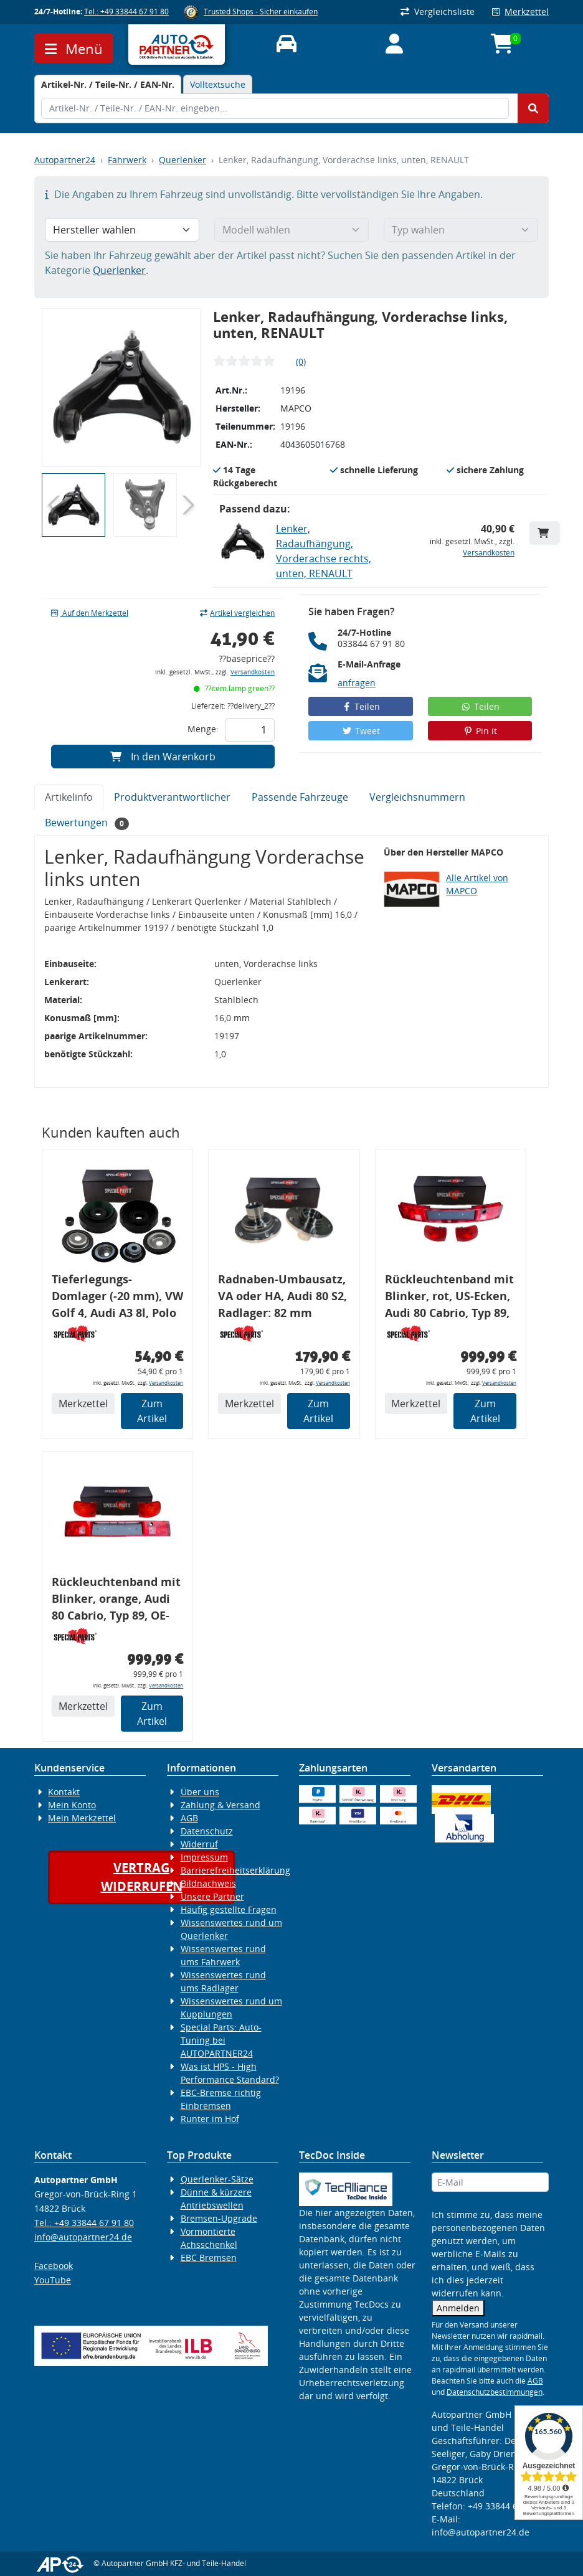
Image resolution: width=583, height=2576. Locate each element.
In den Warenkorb (163, 756)
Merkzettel (520, 11)
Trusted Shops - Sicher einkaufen (261, 11)
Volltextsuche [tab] (217, 84)
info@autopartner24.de (83, 2237)
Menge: (203, 729)
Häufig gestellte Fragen (229, 1909)
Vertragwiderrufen (141, 1877)
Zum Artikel (152, 1411)
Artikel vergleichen (237, 613)
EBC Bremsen (209, 2257)
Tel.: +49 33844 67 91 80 (126, 11)
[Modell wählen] (291, 230)
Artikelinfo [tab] (69, 797)
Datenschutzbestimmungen (495, 2392)
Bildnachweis (208, 1883)
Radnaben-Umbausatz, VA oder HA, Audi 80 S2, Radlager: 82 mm (282, 1295)
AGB (189, 1818)
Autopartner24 (64, 160)
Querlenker (182, 160)
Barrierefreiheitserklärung (235, 1870)
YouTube (52, 2280)
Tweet (360, 731)
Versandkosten (488, 552)
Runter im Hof (210, 2119)
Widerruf (199, 1844)
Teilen (361, 706)
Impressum (204, 1857)
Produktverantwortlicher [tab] (172, 797)
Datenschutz (207, 1831)
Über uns (200, 1792)
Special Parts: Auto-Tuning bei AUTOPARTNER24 (221, 2040)
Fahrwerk (127, 160)
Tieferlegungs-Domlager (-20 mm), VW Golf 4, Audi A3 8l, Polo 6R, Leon (117, 1297)
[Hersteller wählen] (122, 230)
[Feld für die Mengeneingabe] (250, 730)
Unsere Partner (212, 1896)
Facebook (53, 2266)
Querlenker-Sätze (217, 2179)
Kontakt (64, 1792)
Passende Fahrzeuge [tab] (300, 797)
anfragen (357, 683)
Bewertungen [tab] (87, 823)
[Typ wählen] (461, 230)
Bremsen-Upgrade (219, 2218)
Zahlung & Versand (220, 1805)
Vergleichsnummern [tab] (417, 797)
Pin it (480, 731)
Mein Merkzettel (82, 1818)
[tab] (107, 84)
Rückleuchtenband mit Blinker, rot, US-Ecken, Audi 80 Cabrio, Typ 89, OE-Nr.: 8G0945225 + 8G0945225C (449, 1297)
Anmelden (458, 2308)
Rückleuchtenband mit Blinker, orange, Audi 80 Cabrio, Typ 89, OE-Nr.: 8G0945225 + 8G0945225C (116, 1600)
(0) (301, 361)
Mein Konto (72, 1805)
